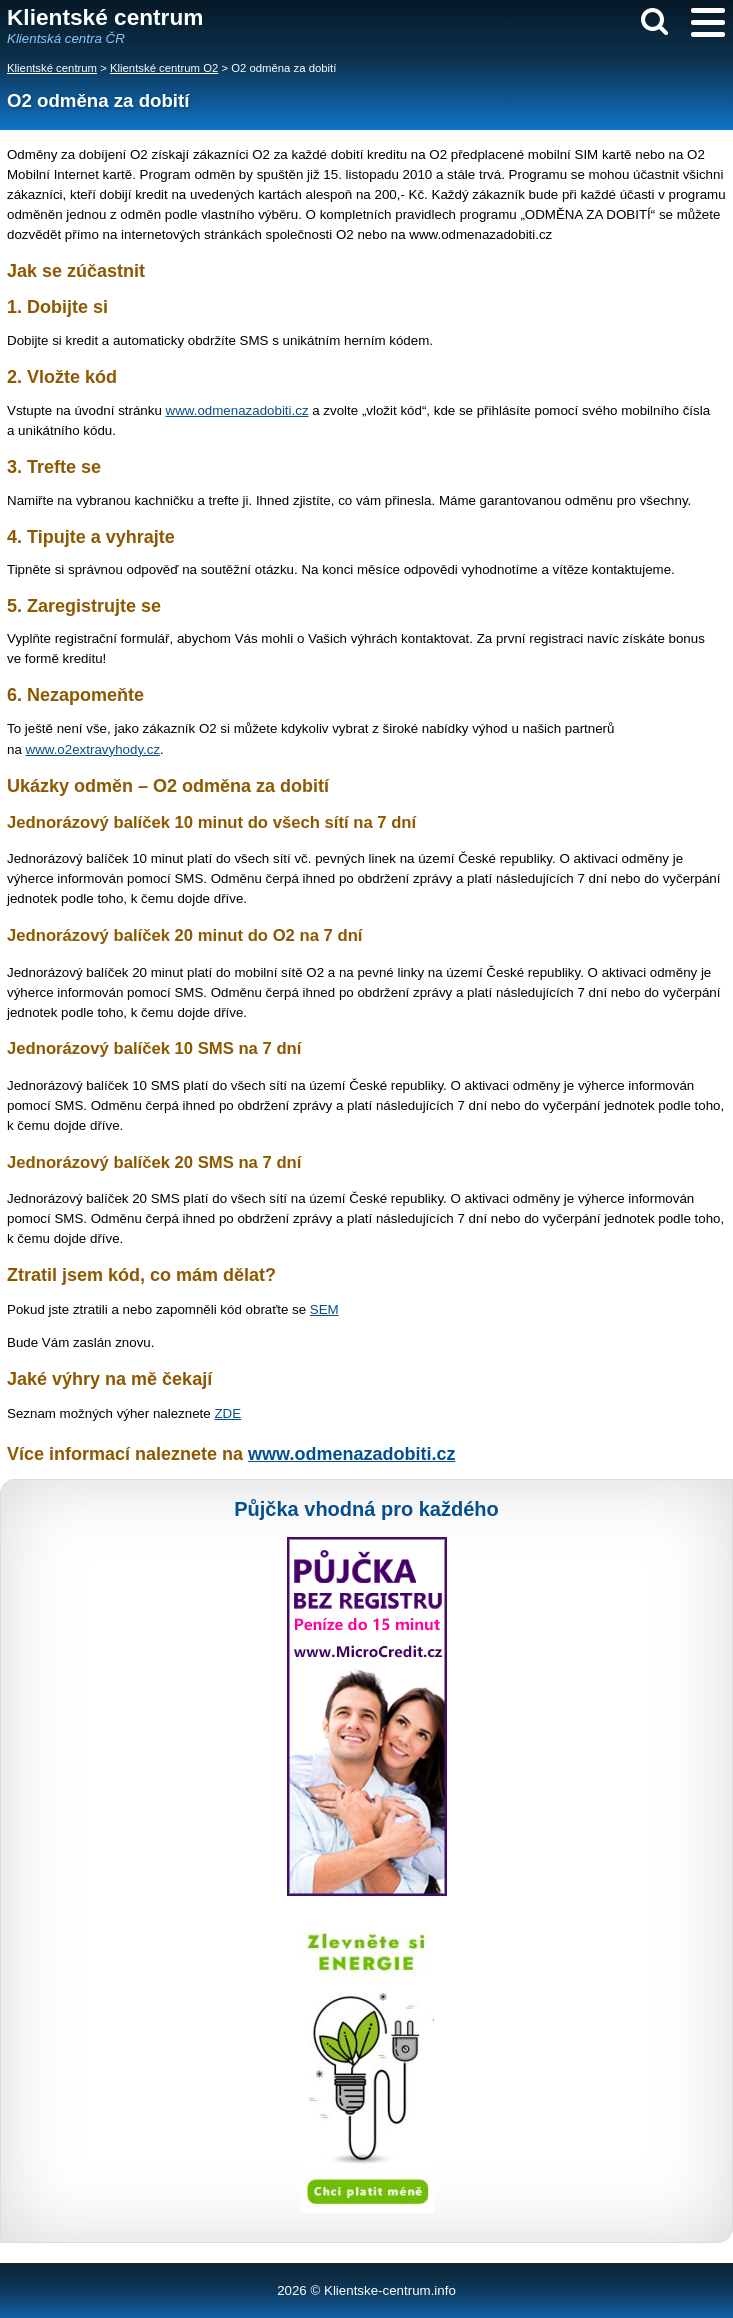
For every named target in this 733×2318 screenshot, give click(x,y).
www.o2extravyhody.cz (93, 749)
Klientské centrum (52, 68)
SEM (324, 1309)
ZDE (227, 1413)
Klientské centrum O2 (164, 68)
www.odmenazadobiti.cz (237, 410)
